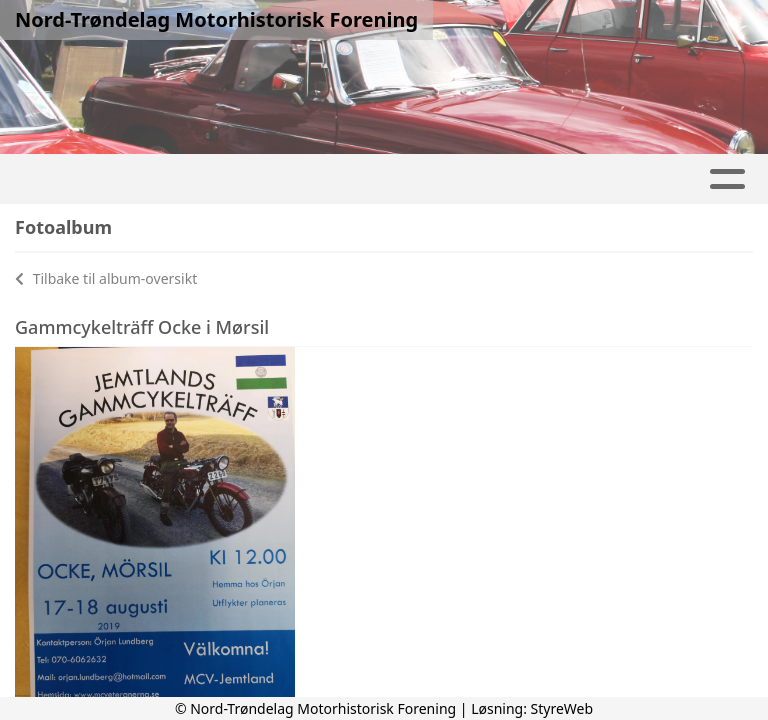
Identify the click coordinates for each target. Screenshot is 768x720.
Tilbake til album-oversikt (106, 278)
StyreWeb (562, 708)
